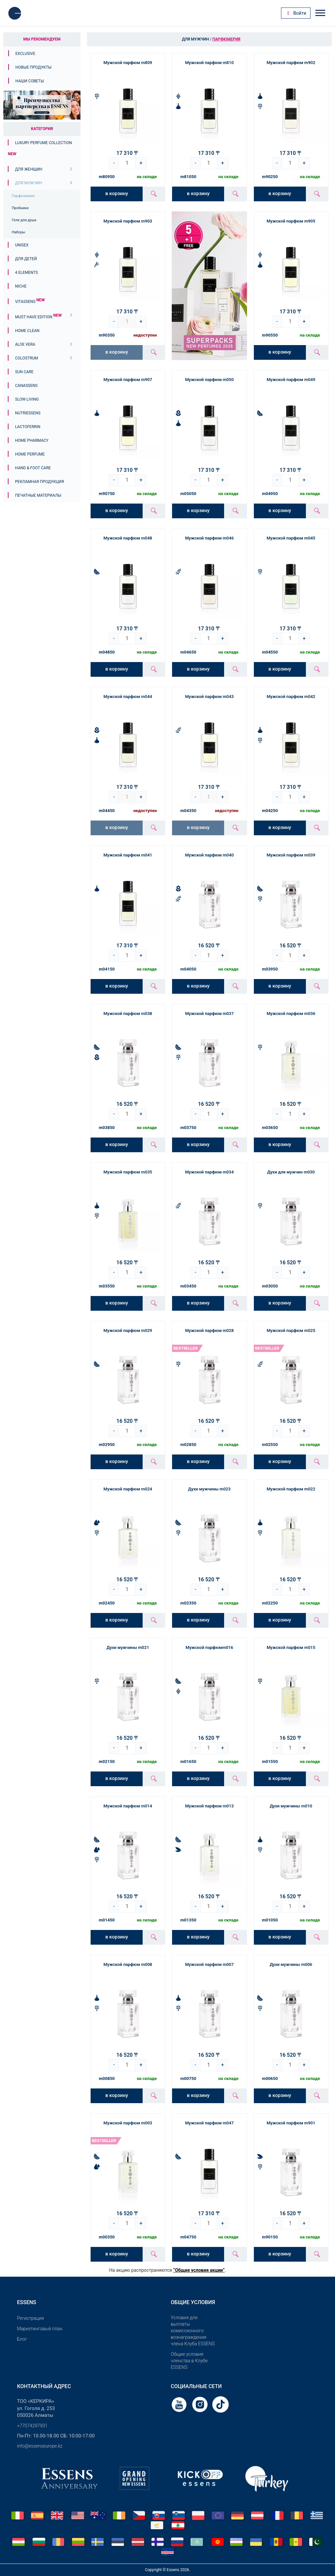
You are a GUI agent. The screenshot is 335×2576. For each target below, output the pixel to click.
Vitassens (30, 301)
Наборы (18, 232)
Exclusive (25, 53)
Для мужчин (28, 183)
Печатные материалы (38, 495)
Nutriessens (28, 413)
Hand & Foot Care (33, 468)
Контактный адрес (44, 2386)
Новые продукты (33, 67)
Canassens (26, 385)
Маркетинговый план (39, 2328)
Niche (20, 286)
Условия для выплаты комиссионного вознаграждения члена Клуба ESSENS (193, 2330)
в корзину (116, 193)
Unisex (21, 245)
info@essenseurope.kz (39, 2446)
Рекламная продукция (39, 481)
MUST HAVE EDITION (38, 317)
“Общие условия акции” (198, 2270)
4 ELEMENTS (26, 272)
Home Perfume (30, 454)
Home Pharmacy (31, 440)
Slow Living (27, 399)
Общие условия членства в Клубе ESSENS (189, 2361)
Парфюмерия (23, 196)
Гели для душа (24, 220)
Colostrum (26, 358)
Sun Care (24, 372)
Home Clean (27, 330)
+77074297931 (32, 2425)
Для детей (26, 259)
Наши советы (29, 81)
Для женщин (28, 169)
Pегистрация (30, 2318)
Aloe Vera (25, 344)
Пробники (20, 208)
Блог (22, 2339)
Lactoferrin (27, 426)
